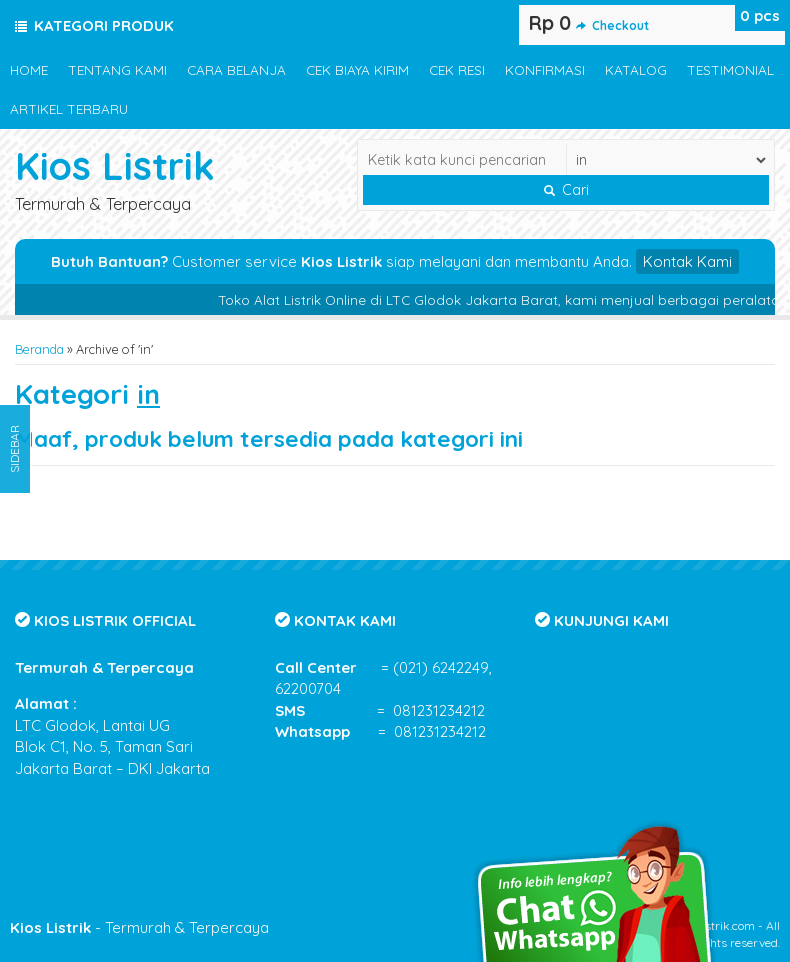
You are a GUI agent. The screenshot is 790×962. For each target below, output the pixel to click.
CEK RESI (457, 69)
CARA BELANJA (236, 69)
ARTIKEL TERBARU (69, 108)
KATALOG (636, 69)
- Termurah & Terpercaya (139, 927)
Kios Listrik (115, 165)
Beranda (39, 349)
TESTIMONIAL (730, 69)
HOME (29, 69)
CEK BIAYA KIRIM (357, 69)
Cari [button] (566, 190)
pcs (760, 15)
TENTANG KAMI (117, 69)
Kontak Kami (687, 261)
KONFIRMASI (545, 69)
